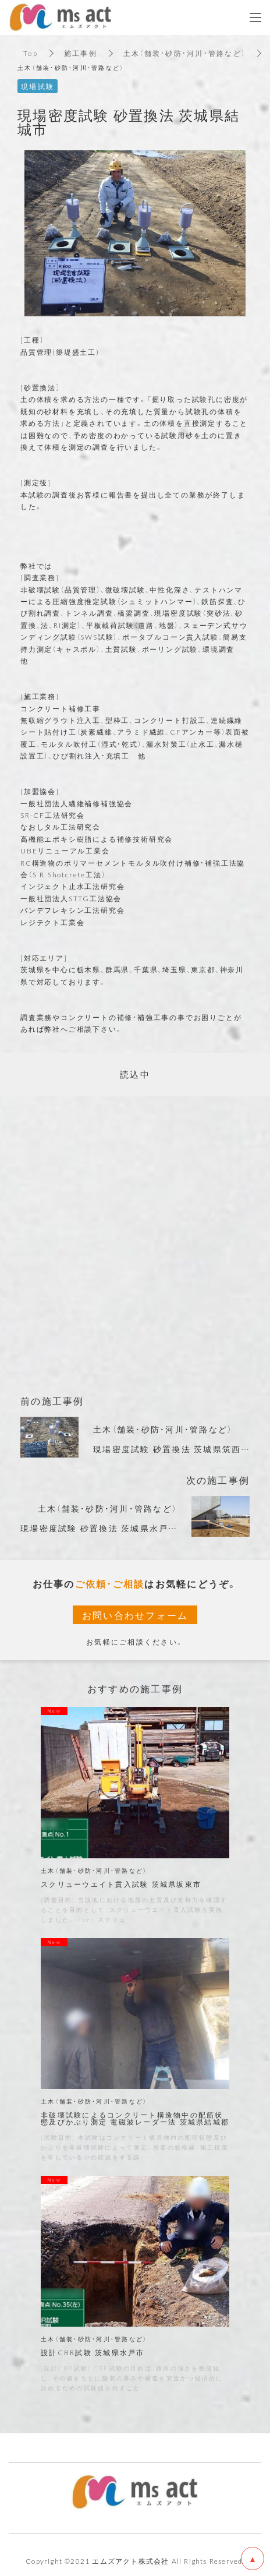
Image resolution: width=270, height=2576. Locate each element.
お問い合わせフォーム (135, 1615)
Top (30, 53)
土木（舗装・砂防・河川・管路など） (184, 53)
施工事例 (80, 53)
